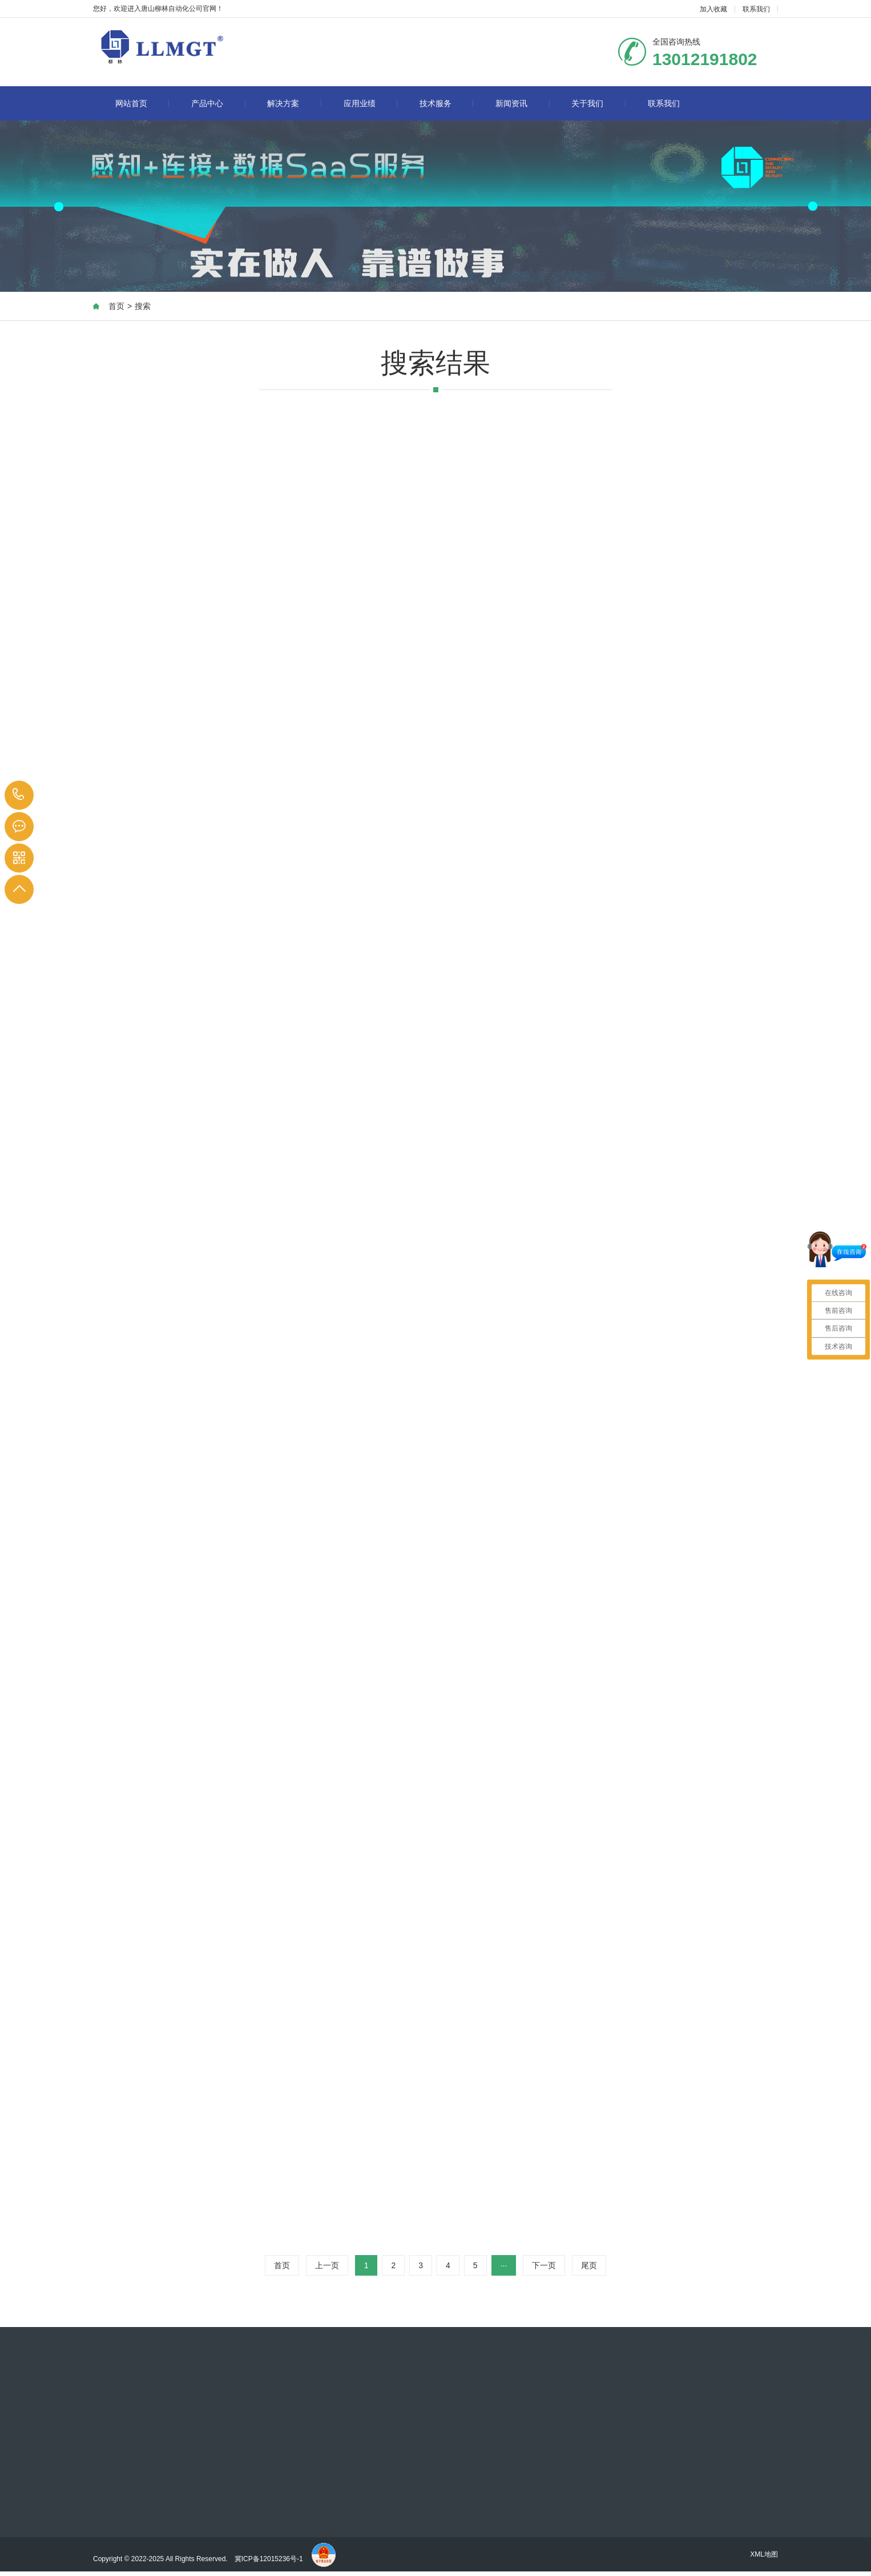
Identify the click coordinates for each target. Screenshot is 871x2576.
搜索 (143, 306)
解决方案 (294, 103)
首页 (116, 306)
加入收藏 (713, 9)
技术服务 (447, 103)
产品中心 (218, 103)
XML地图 (764, 2554)
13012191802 (18, 794)
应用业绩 (371, 103)
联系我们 (756, 9)
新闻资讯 (522, 103)
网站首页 (142, 103)
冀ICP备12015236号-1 (270, 2559)
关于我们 (598, 103)
